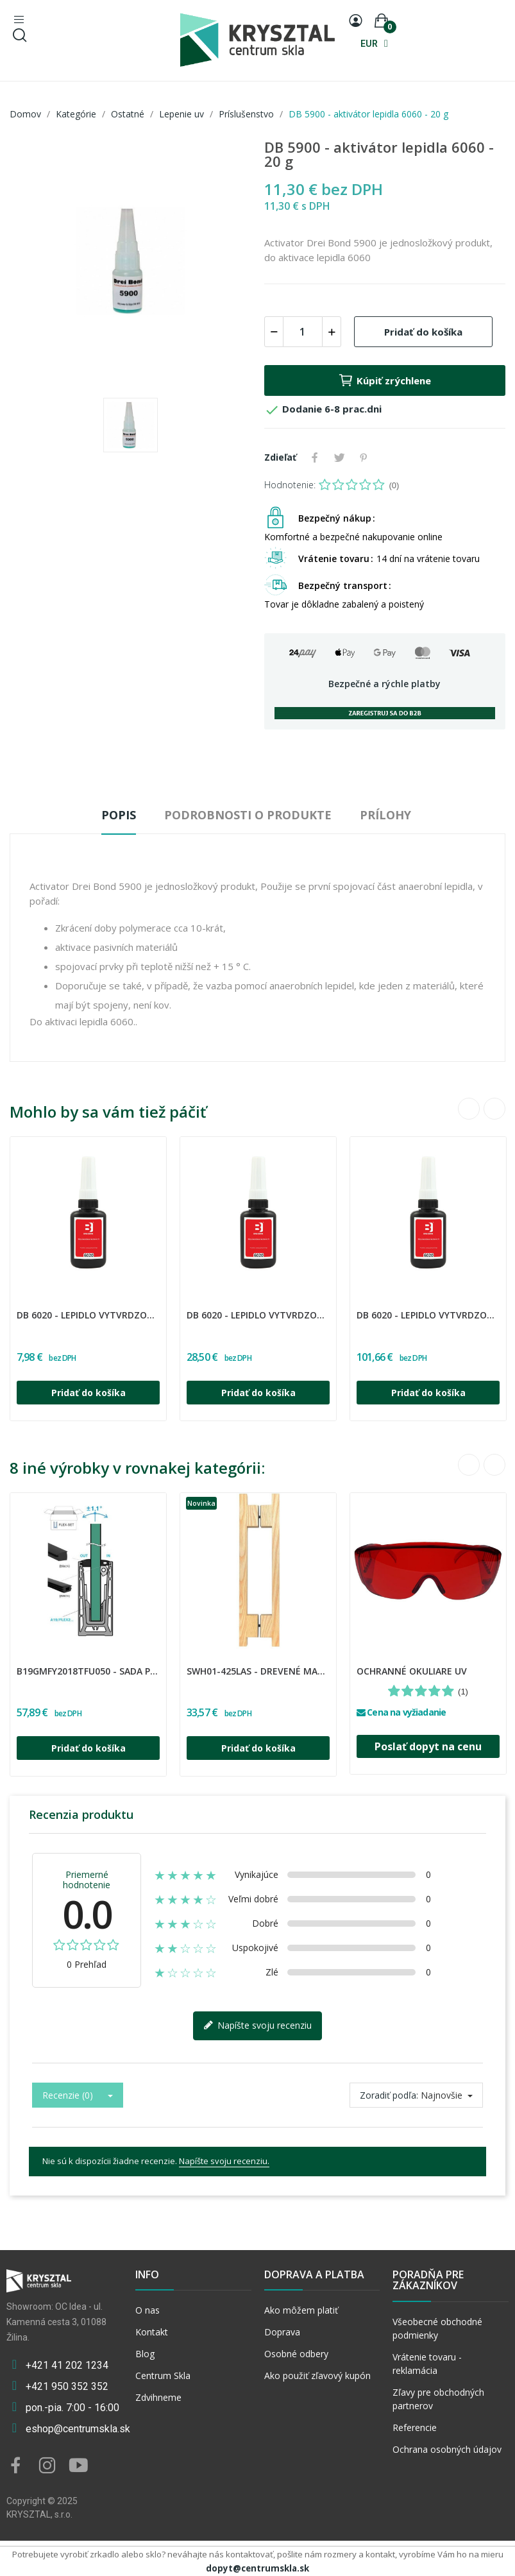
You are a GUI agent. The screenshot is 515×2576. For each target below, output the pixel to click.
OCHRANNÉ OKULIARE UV (412, 1671)
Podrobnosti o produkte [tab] (248, 815)
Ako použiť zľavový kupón (317, 2375)
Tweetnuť (339, 457)
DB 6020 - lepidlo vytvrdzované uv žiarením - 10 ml (88, 1315)
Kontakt (151, 2332)
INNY (358, 1663)
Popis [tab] (118, 815)
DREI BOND (22, 1307)
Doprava (282, 2332)
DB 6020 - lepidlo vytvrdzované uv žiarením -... (428, 1315)
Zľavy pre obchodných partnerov (438, 2399)
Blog (145, 2354)
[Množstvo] (302, 331)
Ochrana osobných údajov (447, 2449)
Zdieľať (315, 457)
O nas (147, 2310)
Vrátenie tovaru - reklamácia (427, 2363)
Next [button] (494, 1109)
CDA (188, 1663)
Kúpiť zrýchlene (384, 380)
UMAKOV (21, 1663)
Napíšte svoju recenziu (257, 2026)
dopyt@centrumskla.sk (257, 2568)
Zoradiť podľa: (389, 2095)
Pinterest (363, 457)
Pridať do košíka (423, 331)
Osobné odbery (296, 2354)
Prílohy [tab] (385, 815)
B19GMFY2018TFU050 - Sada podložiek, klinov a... (88, 1671)
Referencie (415, 2427)
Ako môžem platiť (301, 2310)
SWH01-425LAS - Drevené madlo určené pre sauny (258, 1671)
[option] (130, 262)
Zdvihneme (158, 2397)
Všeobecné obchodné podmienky (437, 2328)
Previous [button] (469, 1109)
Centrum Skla (162, 2375)
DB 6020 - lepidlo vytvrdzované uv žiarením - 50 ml (258, 1315)
